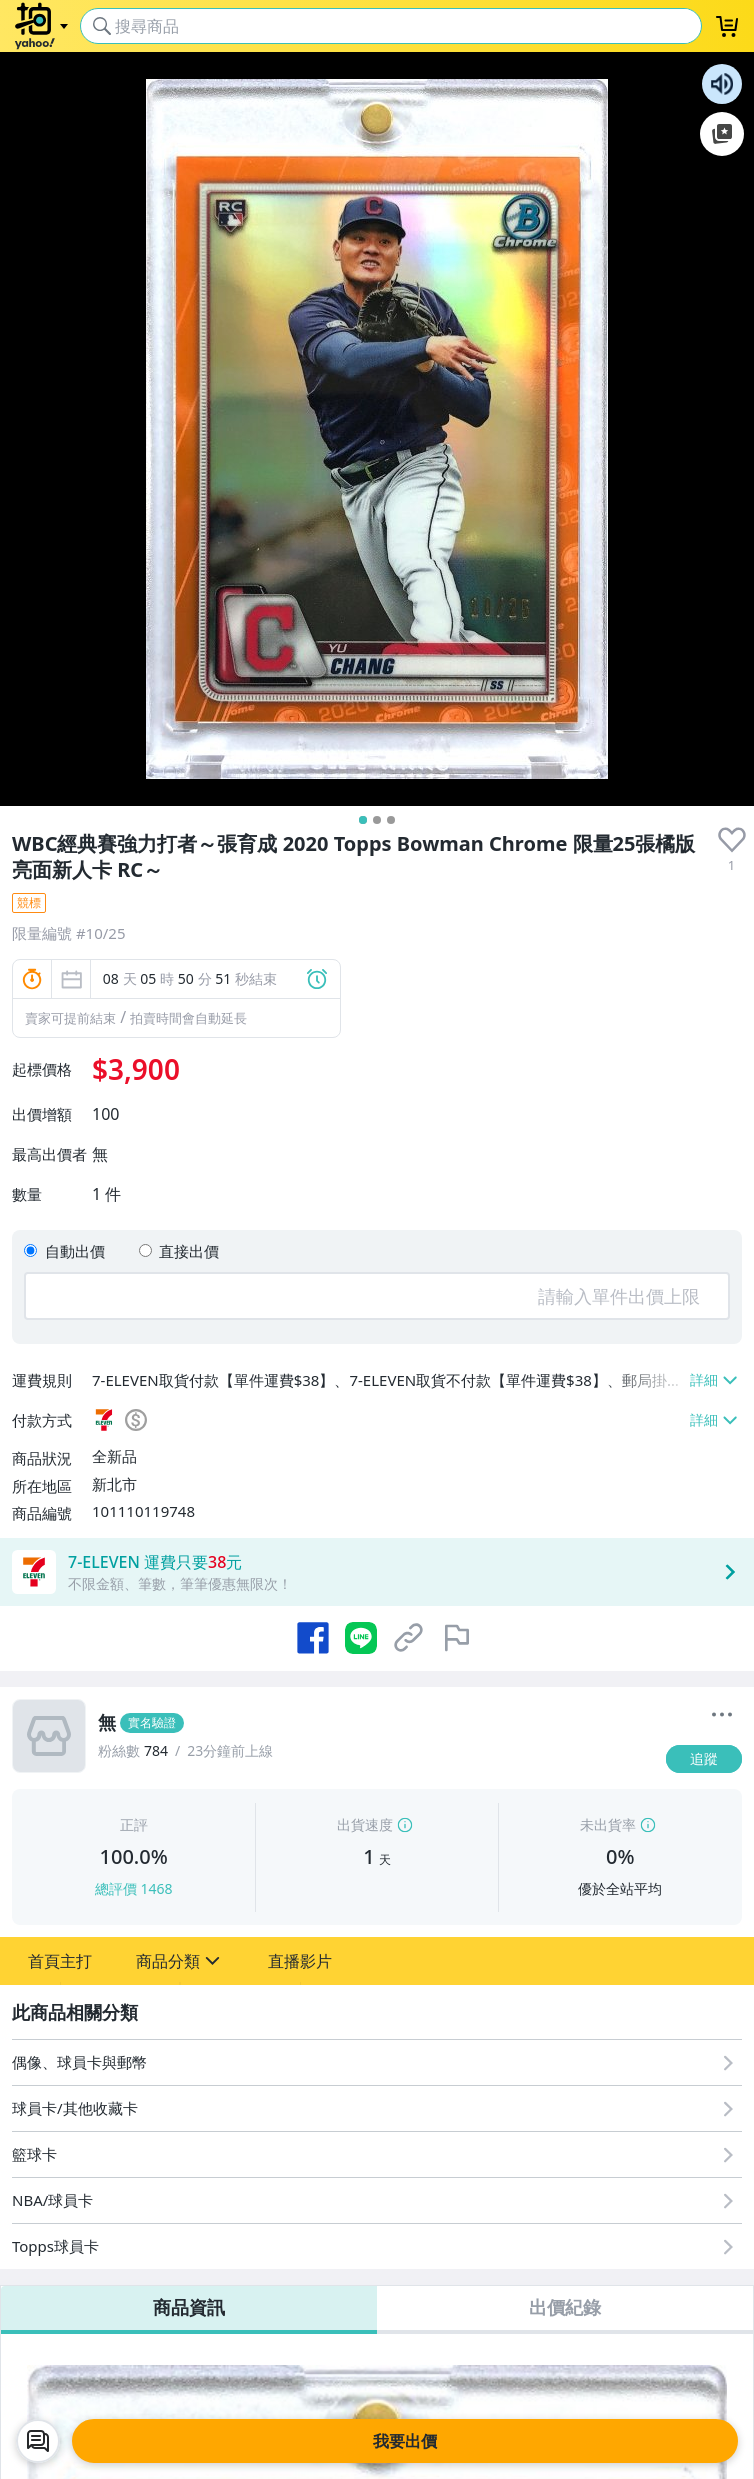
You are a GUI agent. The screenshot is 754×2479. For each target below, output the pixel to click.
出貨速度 (365, 1824)
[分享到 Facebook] (313, 1638)
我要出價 (405, 2441)
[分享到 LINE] (361, 1638)
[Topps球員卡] (377, 2246)
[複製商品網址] (409, 1638)
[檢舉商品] (457, 1638)
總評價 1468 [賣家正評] (134, 1888)
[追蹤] (704, 1759)
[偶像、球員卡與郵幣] (377, 2062)
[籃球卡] (377, 2154)
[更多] (722, 1715)
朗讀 (722, 84)
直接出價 (189, 1251)
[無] (376, 1723)
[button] (60, 1961)
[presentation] (732, 840)
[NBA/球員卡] (377, 2200)
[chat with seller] (38, 2441)
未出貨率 (608, 1824)
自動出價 (75, 1251)
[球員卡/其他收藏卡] (377, 2108)
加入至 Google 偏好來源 (722, 134)
